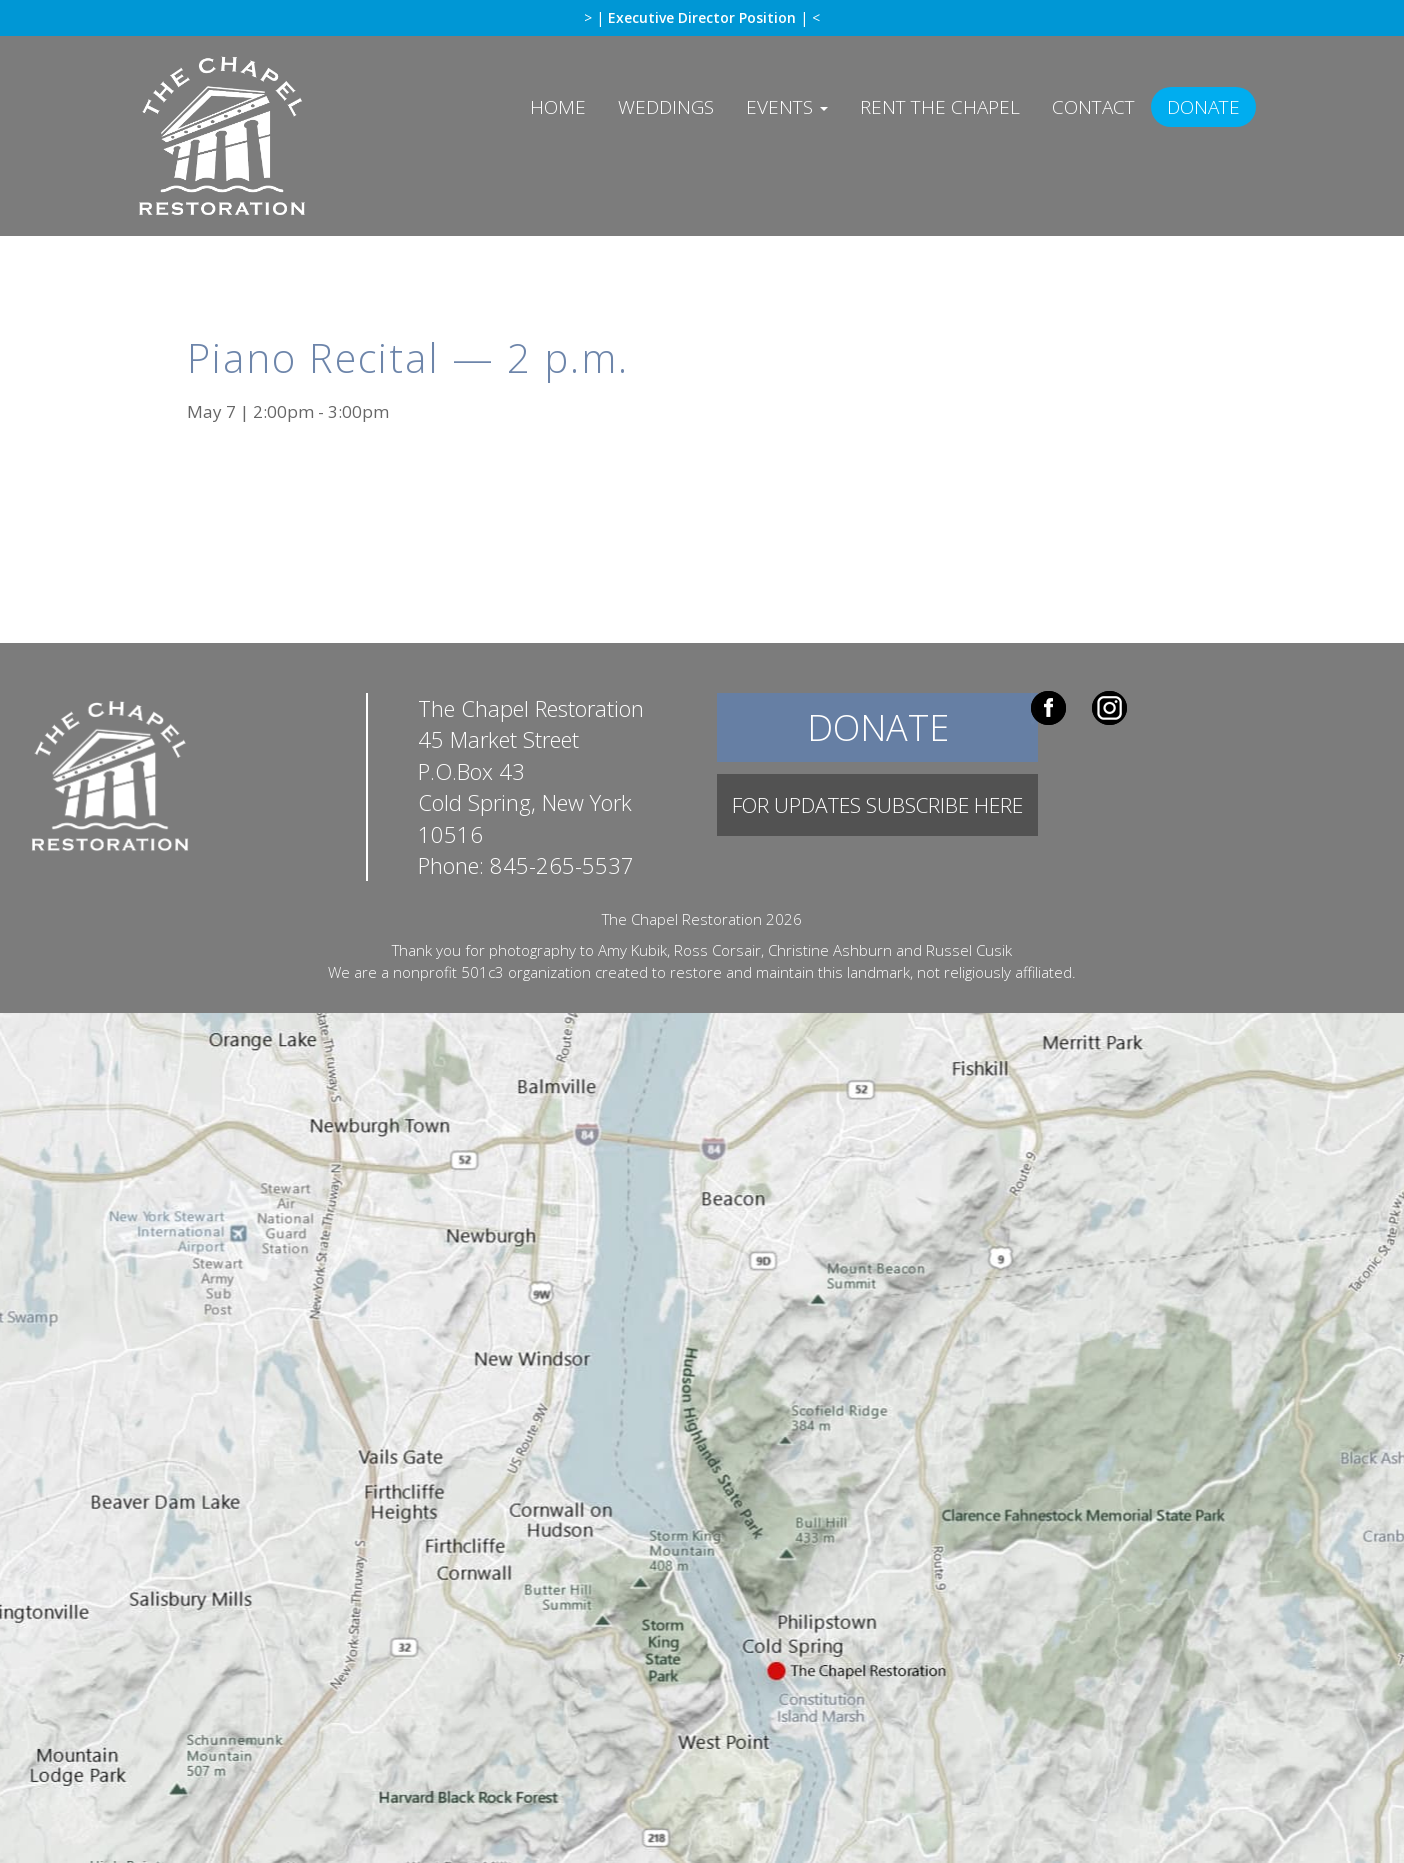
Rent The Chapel (940, 107)
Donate (1203, 107)
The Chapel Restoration (263, 152)
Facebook (1048, 708)
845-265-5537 (562, 865)
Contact (1093, 107)
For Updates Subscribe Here (877, 805)
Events (787, 107)
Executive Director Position (704, 17)
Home (558, 107)
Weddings (666, 107)
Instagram (1109, 708)
